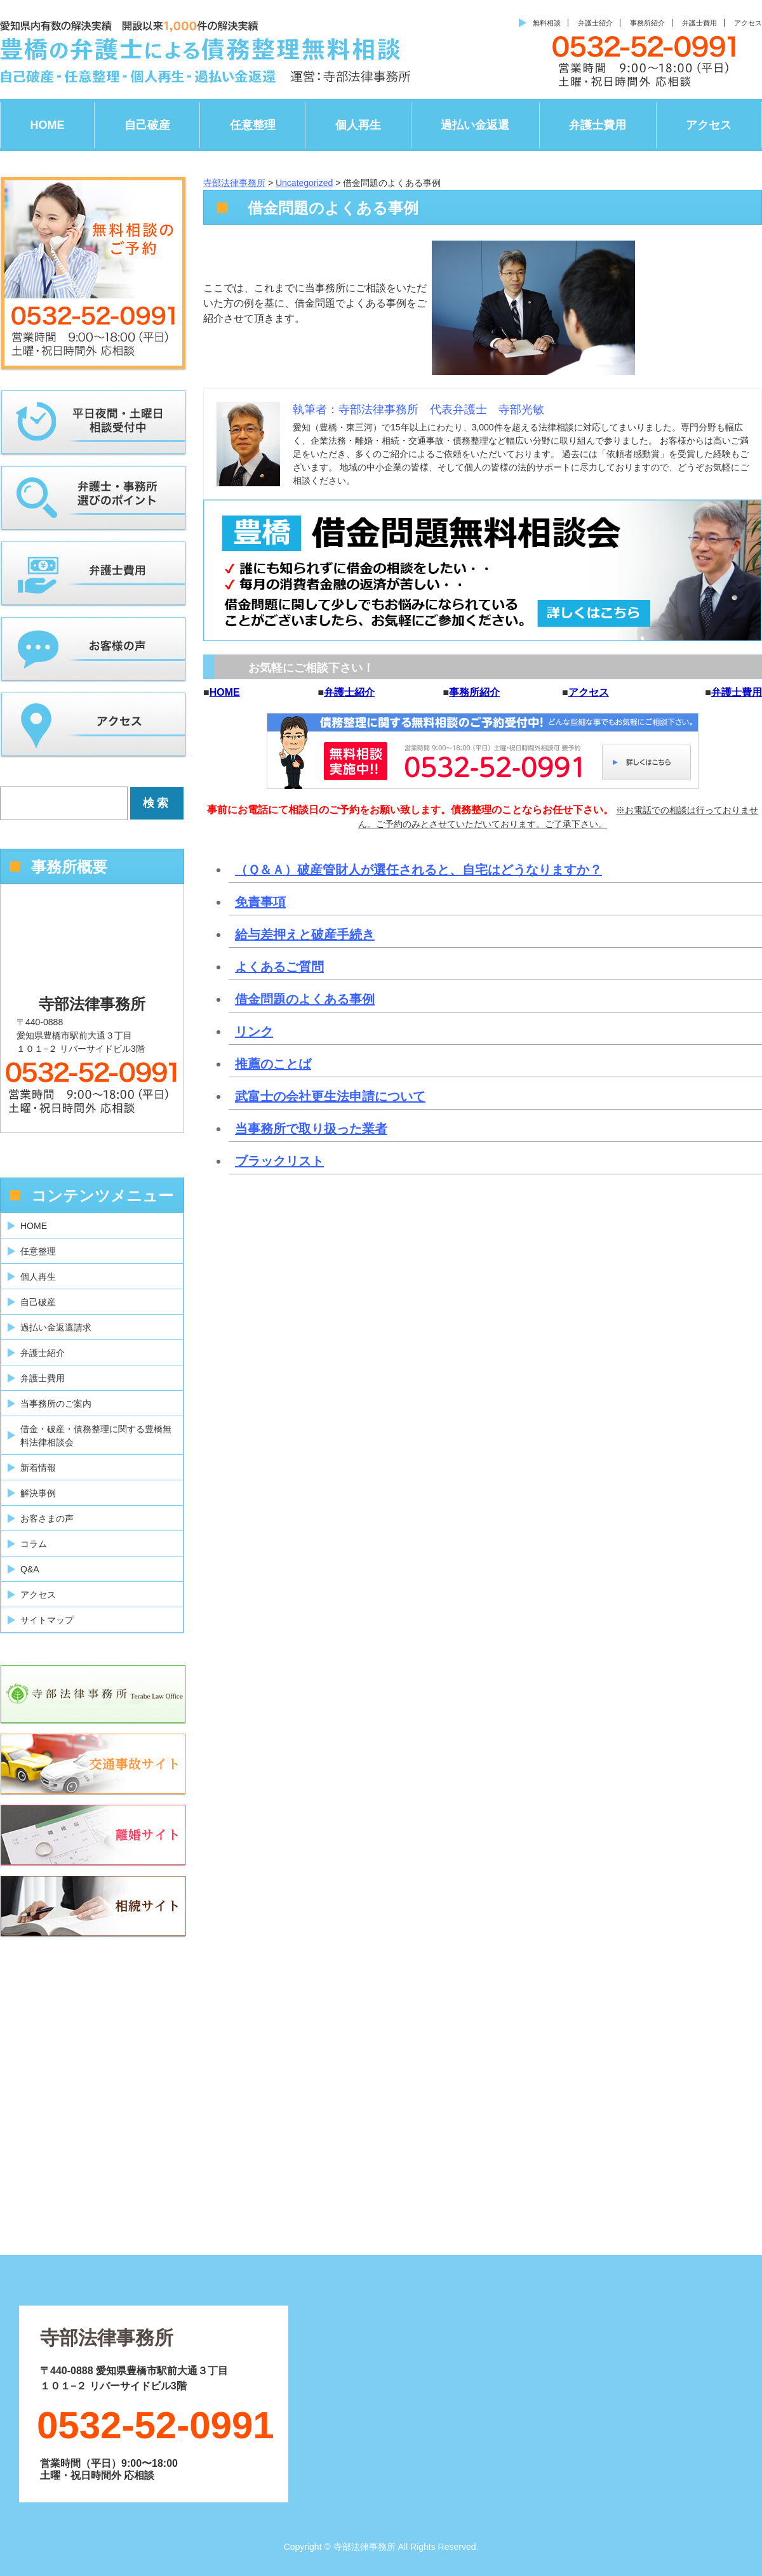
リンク (254, 1032)
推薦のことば (273, 1064)
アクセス (748, 23)
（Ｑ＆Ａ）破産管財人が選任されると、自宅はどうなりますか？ (418, 870)
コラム (33, 1544)
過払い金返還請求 (55, 1327)
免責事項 (260, 902)
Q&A (29, 1569)
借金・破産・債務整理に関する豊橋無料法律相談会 (95, 1435)
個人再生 (358, 125)
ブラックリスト (279, 1161)
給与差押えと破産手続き (305, 934)
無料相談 (547, 23)
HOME (47, 125)
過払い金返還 (475, 125)
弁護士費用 (699, 23)
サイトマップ (47, 1620)
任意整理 (253, 125)
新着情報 (38, 1468)
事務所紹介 (647, 23)
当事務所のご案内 (55, 1403)
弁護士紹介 (595, 23)
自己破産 (147, 125)
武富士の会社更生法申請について (330, 1096)
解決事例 (38, 1493)
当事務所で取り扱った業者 (311, 1129)
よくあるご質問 (279, 967)
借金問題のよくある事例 (305, 999)
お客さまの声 (47, 1518)
